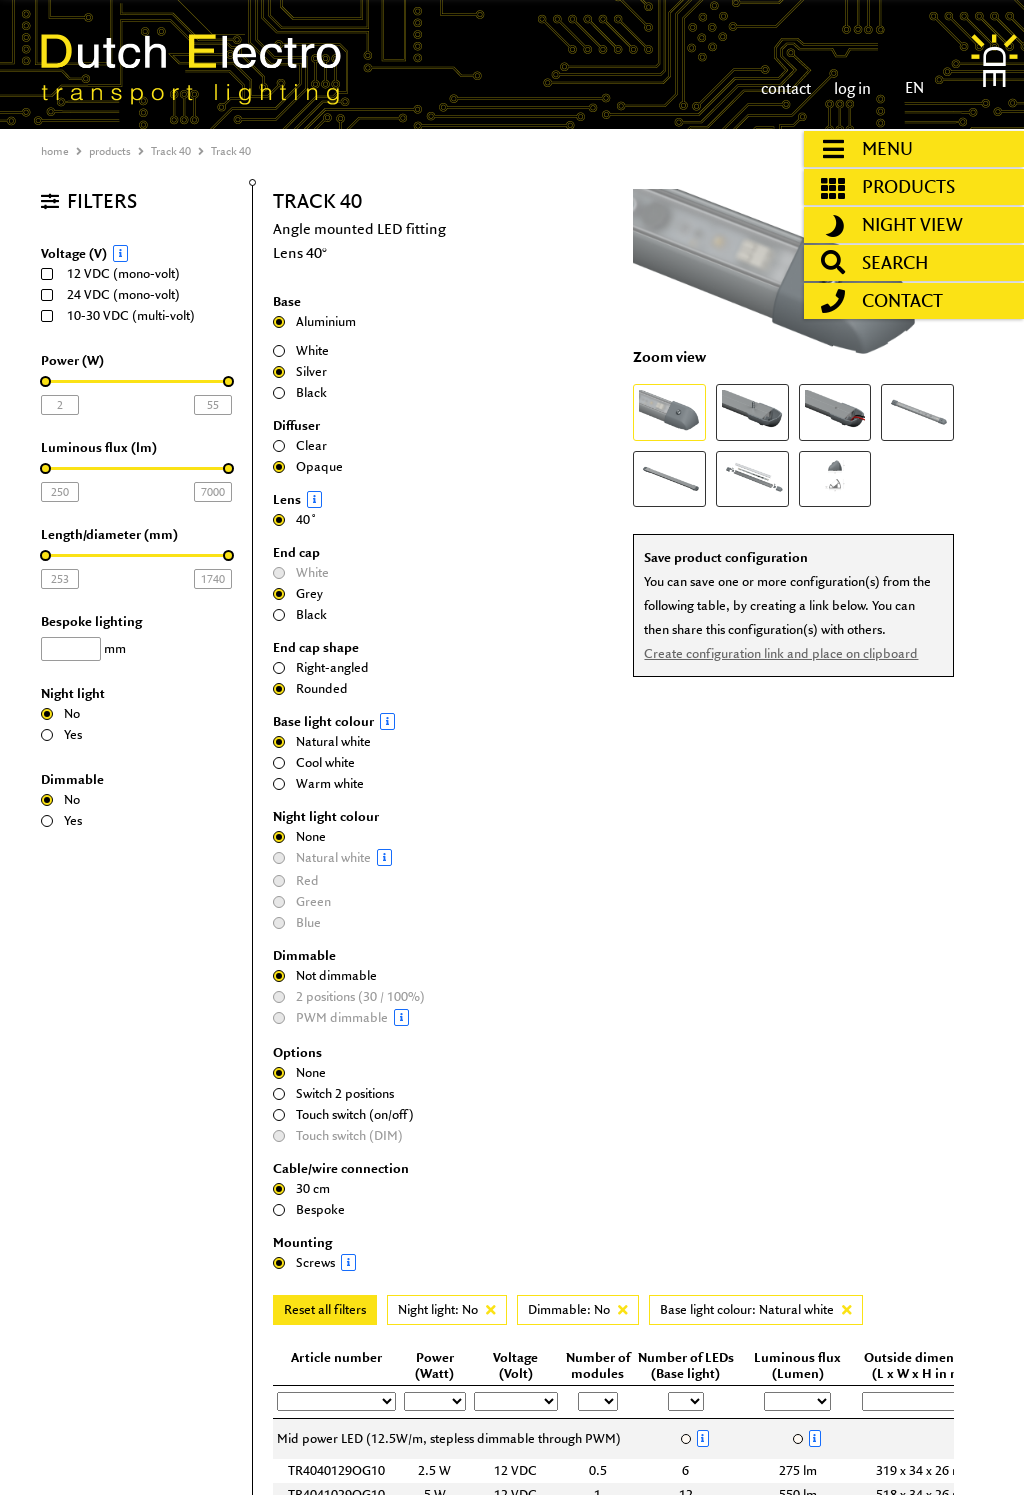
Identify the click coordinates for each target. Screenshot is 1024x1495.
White (301, 350)
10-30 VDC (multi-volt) (124, 315)
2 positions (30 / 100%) (349, 996)
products (110, 151)
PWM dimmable (353, 1017)
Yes (61, 734)
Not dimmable (325, 975)
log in (851, 88)
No (60, 713)
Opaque (308, 466)
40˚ (295, 519)
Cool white (314, 762)
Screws (353, 1262)
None (299, 836)
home (55, 151)
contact (786, 88)
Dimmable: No (578, 1309)
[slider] (45, 381)
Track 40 (171, 151)
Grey (298, 593)
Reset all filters (325, 1309)
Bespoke (309, 1209)
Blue (297, 922)
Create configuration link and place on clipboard (781, 653)
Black (300, 392)
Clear (300, 445)
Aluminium (314, 321)
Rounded (310, 688)
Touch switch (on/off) (343, 1114)
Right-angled (321, 667)
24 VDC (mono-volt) (117, 294)
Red (296, 880)
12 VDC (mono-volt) (117, 273)
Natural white (322, 741)
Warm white (318, 783)
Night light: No (447, 1309)
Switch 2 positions (333, 1093)
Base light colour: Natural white (756, 1309)
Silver (300, 371)
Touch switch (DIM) (338, 1135)
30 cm (301, 1188)
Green (302, 901)
